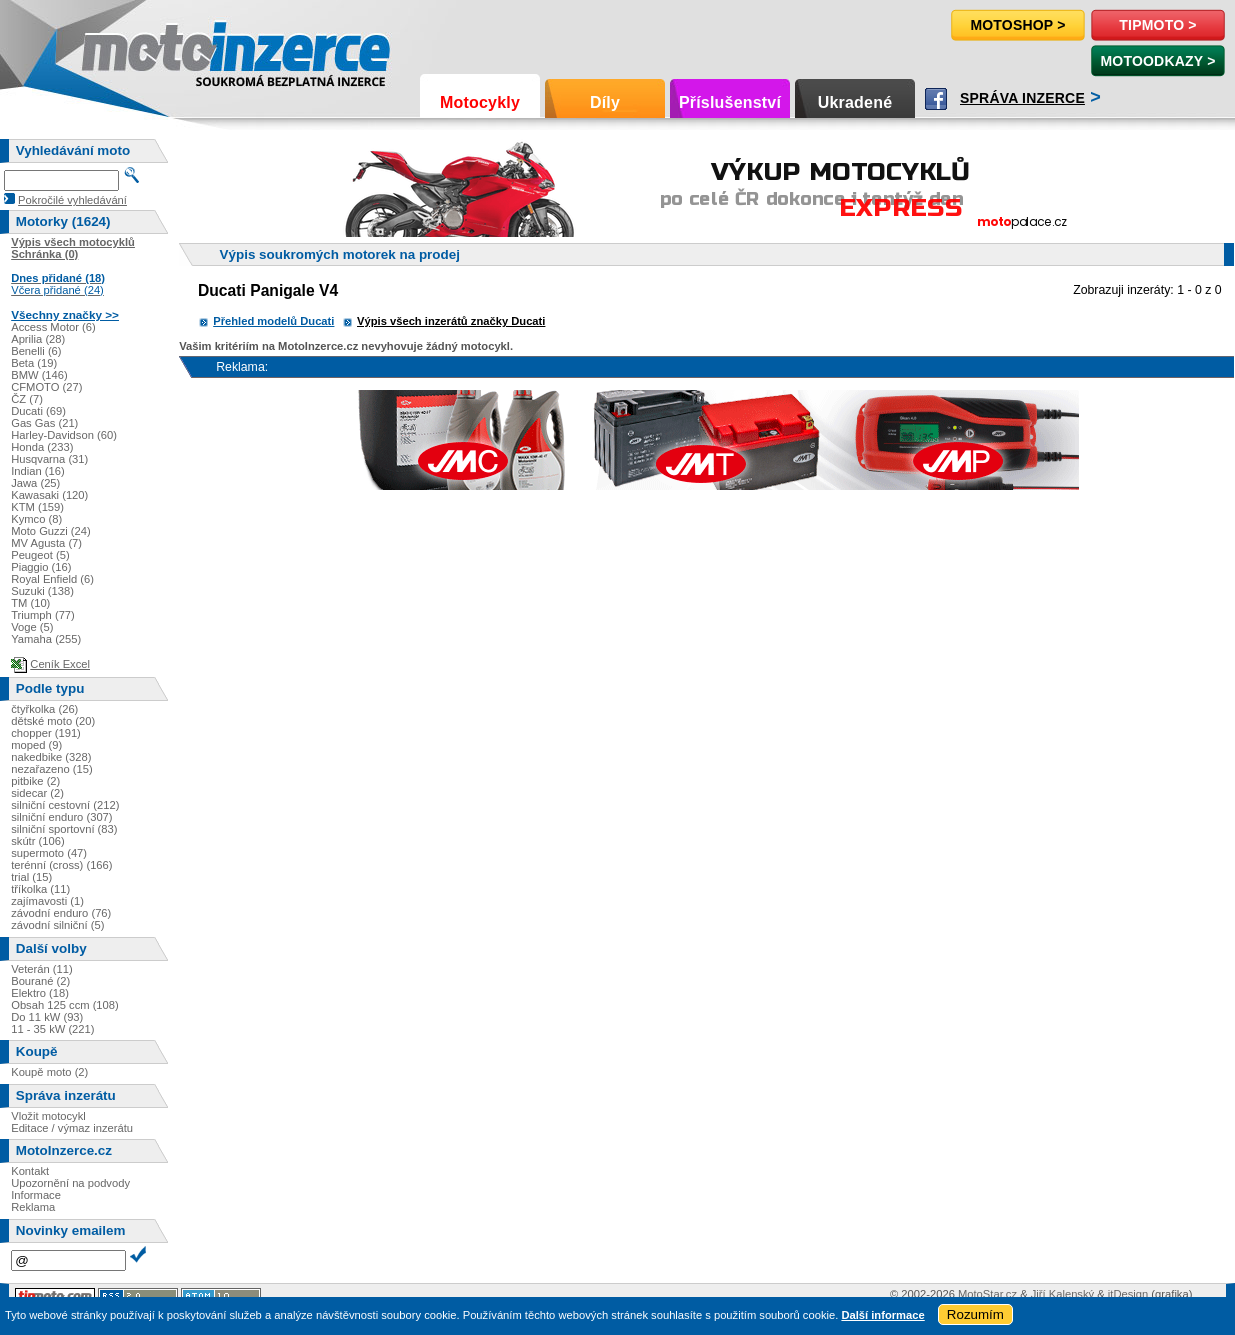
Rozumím (975, 1314)
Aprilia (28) (38, 339)
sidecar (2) (37, 793)
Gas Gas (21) (44, 423)
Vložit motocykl (48, 1116)
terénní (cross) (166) (61, 865)
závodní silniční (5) (57, 925)
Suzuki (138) (42, 591)
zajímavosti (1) (47, 901)
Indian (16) (38, 471)
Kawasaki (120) (49, 495)
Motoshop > (1017, 25)
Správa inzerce (1022, 98)
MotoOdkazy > (1157, 61)
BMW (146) (39, 375)
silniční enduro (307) (61, 817)
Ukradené (855, 102)
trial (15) (31, 877)
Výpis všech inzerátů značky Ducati (451, 321)
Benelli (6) (36, 351)
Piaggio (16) (41, 567)
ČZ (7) (27, 399)
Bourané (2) (40, 981)
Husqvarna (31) (49, 459)
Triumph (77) (43, 615)
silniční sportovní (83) (64, 829)
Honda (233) (42, 447)
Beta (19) (34, 363)
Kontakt (30, 1171)
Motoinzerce (124, 49)
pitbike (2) (35, 781)
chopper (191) (46, 733)
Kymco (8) (36, 519)
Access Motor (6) (53, 327)
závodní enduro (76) (61, 913)
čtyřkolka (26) (44, 709)
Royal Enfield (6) (52, 579)
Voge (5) (32, 627)
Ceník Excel (60, 664)
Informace (36, 1195)
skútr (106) (37, 841)
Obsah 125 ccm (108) (65, 1005)
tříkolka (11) (40, 889)
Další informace (882, 1315)
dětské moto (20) (53, 721)
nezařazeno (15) (51, 769)
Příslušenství (730, 102)
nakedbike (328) (51, 757)
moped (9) (36, 745)
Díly (605, 102)
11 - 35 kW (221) (52, 1029)
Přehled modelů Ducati (273, 321)
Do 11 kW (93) (47, 1017)
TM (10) (30, 603)
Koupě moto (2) (49, 1072)
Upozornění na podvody (70, 1183)
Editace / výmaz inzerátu (72, 1128)
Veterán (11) (42, 969)
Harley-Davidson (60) (64, 435)
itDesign (1128, 1294)
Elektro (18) (40, 993)
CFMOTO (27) (46, 387)
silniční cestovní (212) (65, 805)
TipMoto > (1157, 25)
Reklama (33, 1207)
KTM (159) (37, 507)
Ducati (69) (38, 411)
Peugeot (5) (40, 555)
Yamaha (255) (46, 639)
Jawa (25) (35, 483)
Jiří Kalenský (1062, 1294)
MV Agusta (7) (46, 543)
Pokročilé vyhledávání (72, 200)
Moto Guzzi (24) (51, 531)
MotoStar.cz (987, 1294)
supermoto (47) (49, 853)
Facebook (936, 99)
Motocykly (480, 102)
